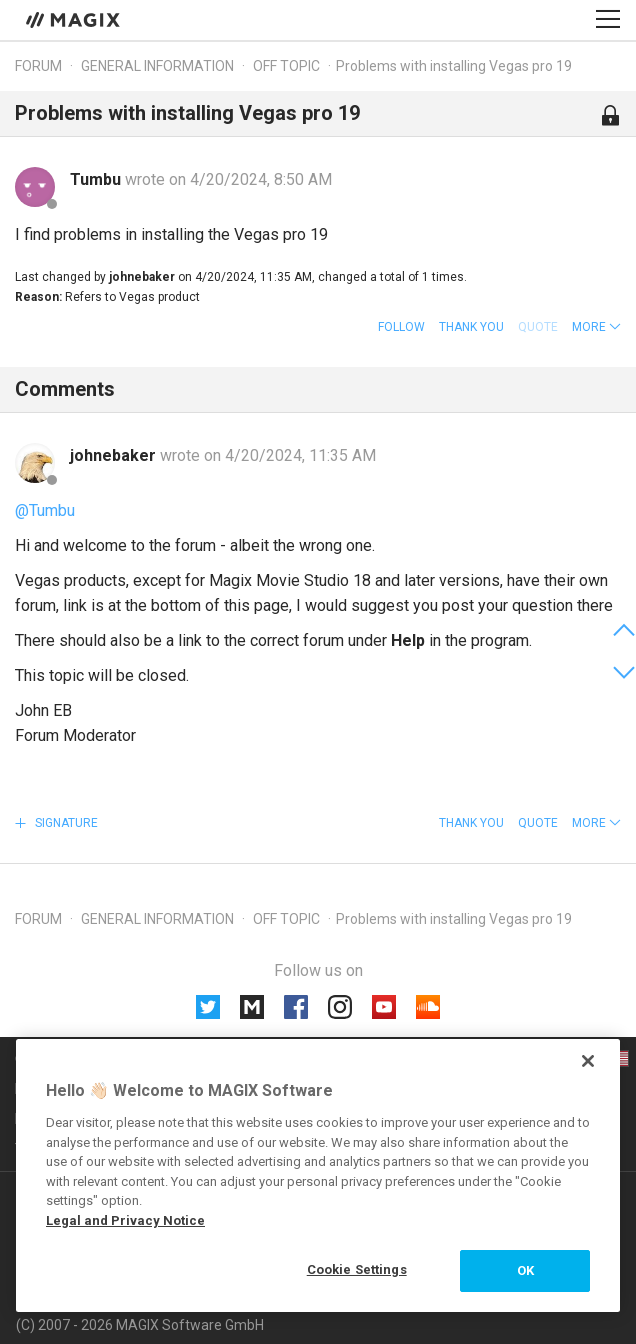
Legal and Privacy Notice (125, 1220)
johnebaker (115, 455)
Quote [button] (538, 823)
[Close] (588, 1061)
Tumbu (97, 179)
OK (525, 1270)
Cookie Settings (357, 1269)
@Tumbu (45, 510)
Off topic (286, 66)
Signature (65, 823)
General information (157, 66)
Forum (38, 66)
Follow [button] (401, 327)
